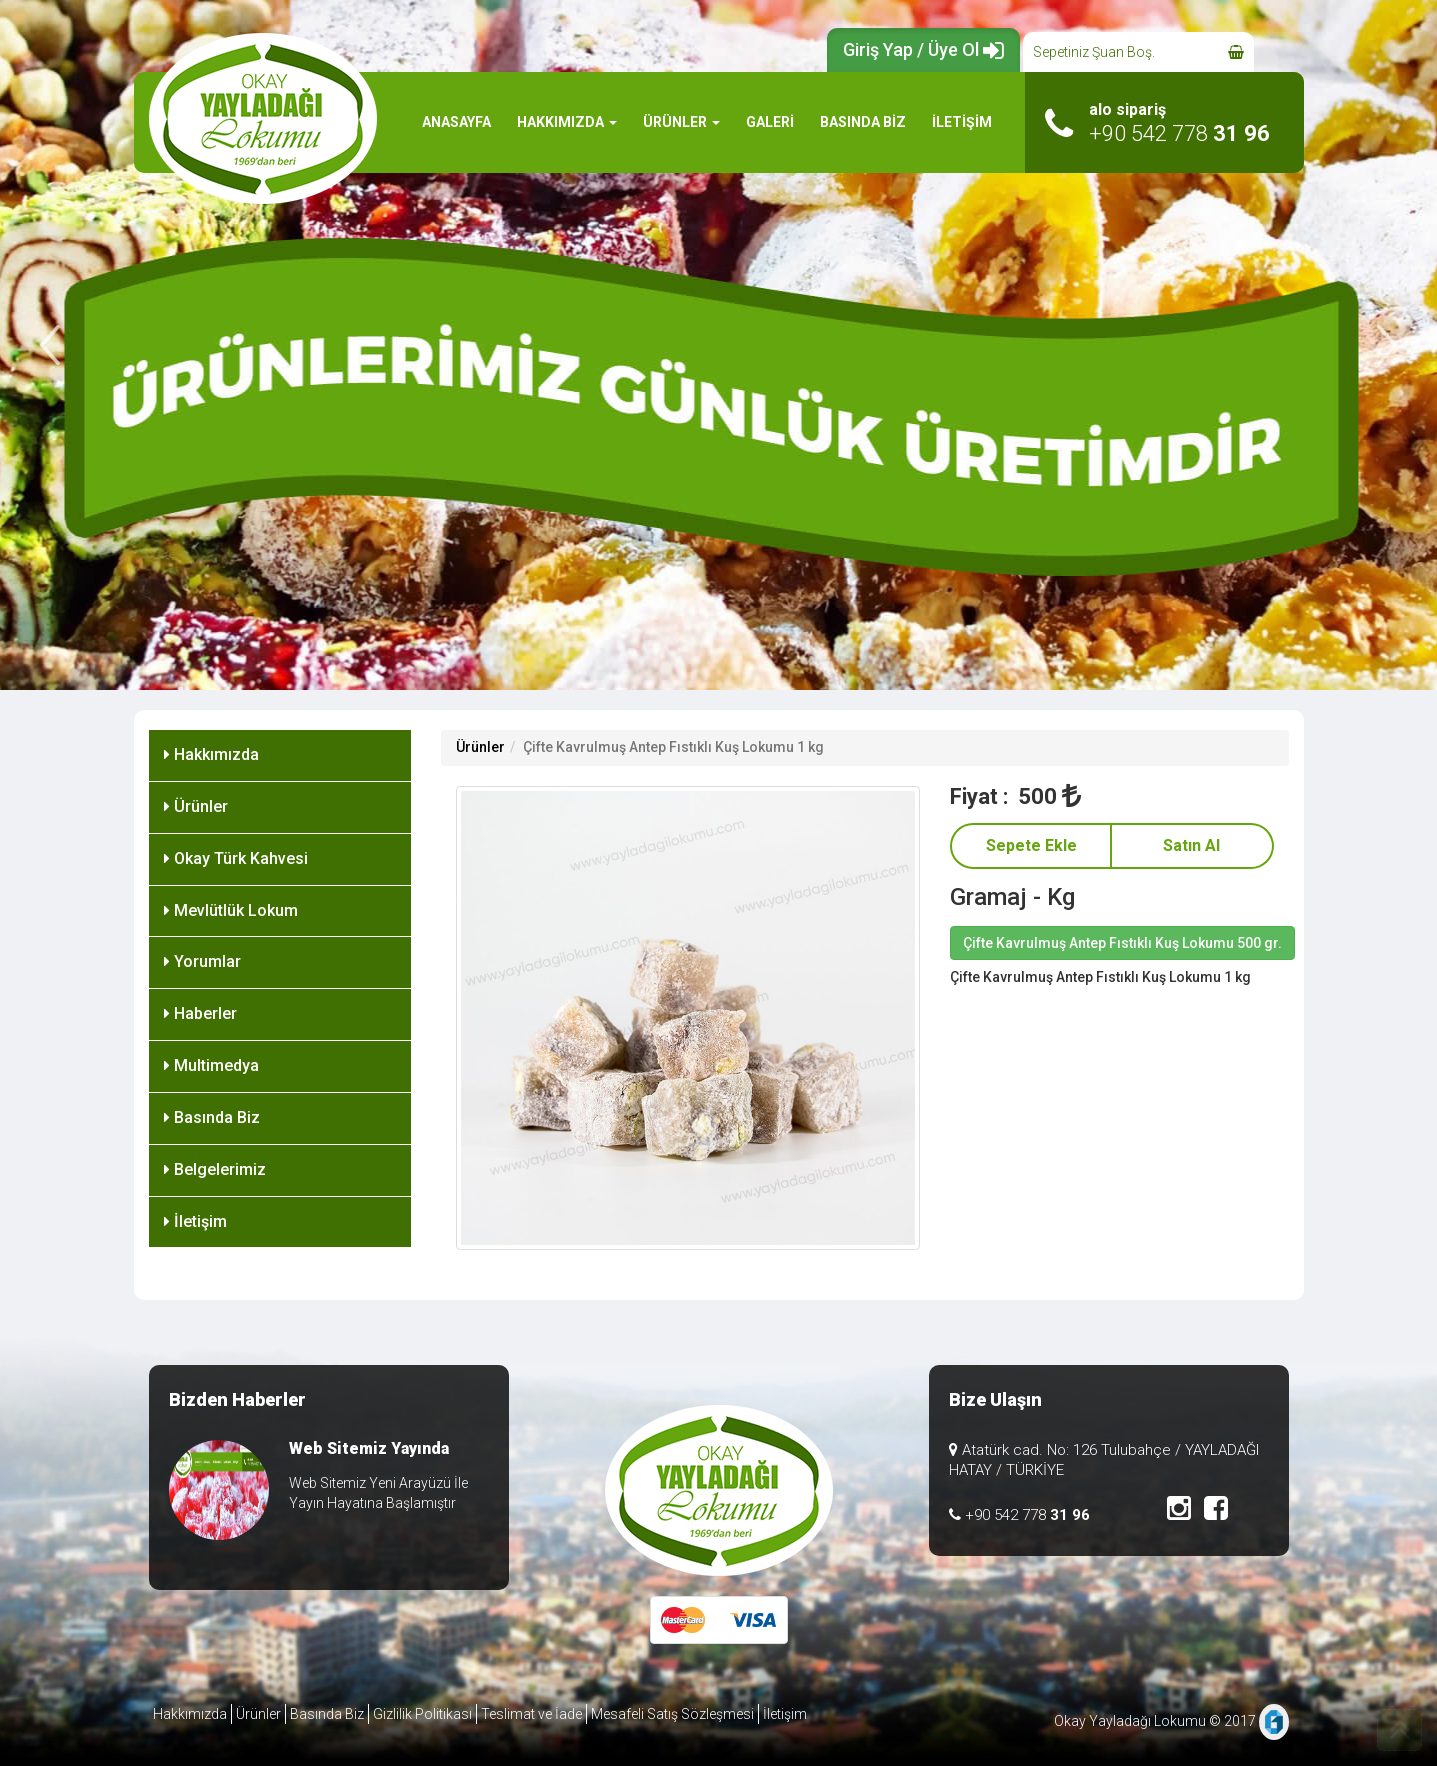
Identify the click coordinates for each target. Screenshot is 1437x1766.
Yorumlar (202, 961)
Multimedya (211, 1065)
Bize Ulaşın (995, 1399)
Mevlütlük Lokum (231, 910)
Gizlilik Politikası (422, 1714)
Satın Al (1191, 845)
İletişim (195, 1221)
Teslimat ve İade (531, 1714)
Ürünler (196, 806)
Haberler (200, 1013)
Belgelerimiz (215, 1169)
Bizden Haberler (237, 1399)
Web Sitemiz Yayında (369, 1448)
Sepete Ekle (1031, 845)
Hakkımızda (211, 754)
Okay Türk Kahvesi (236, 858)
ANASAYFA (456, 122)
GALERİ (770, 122)
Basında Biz (212, 1117)
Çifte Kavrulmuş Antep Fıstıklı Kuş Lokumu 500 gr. (1122, 943)
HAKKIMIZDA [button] (567, 122)
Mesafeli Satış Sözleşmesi (672, 1714)
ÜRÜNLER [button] (681, 122)
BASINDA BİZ (863, 122)
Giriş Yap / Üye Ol (923, 49)
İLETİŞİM (962, 122)
